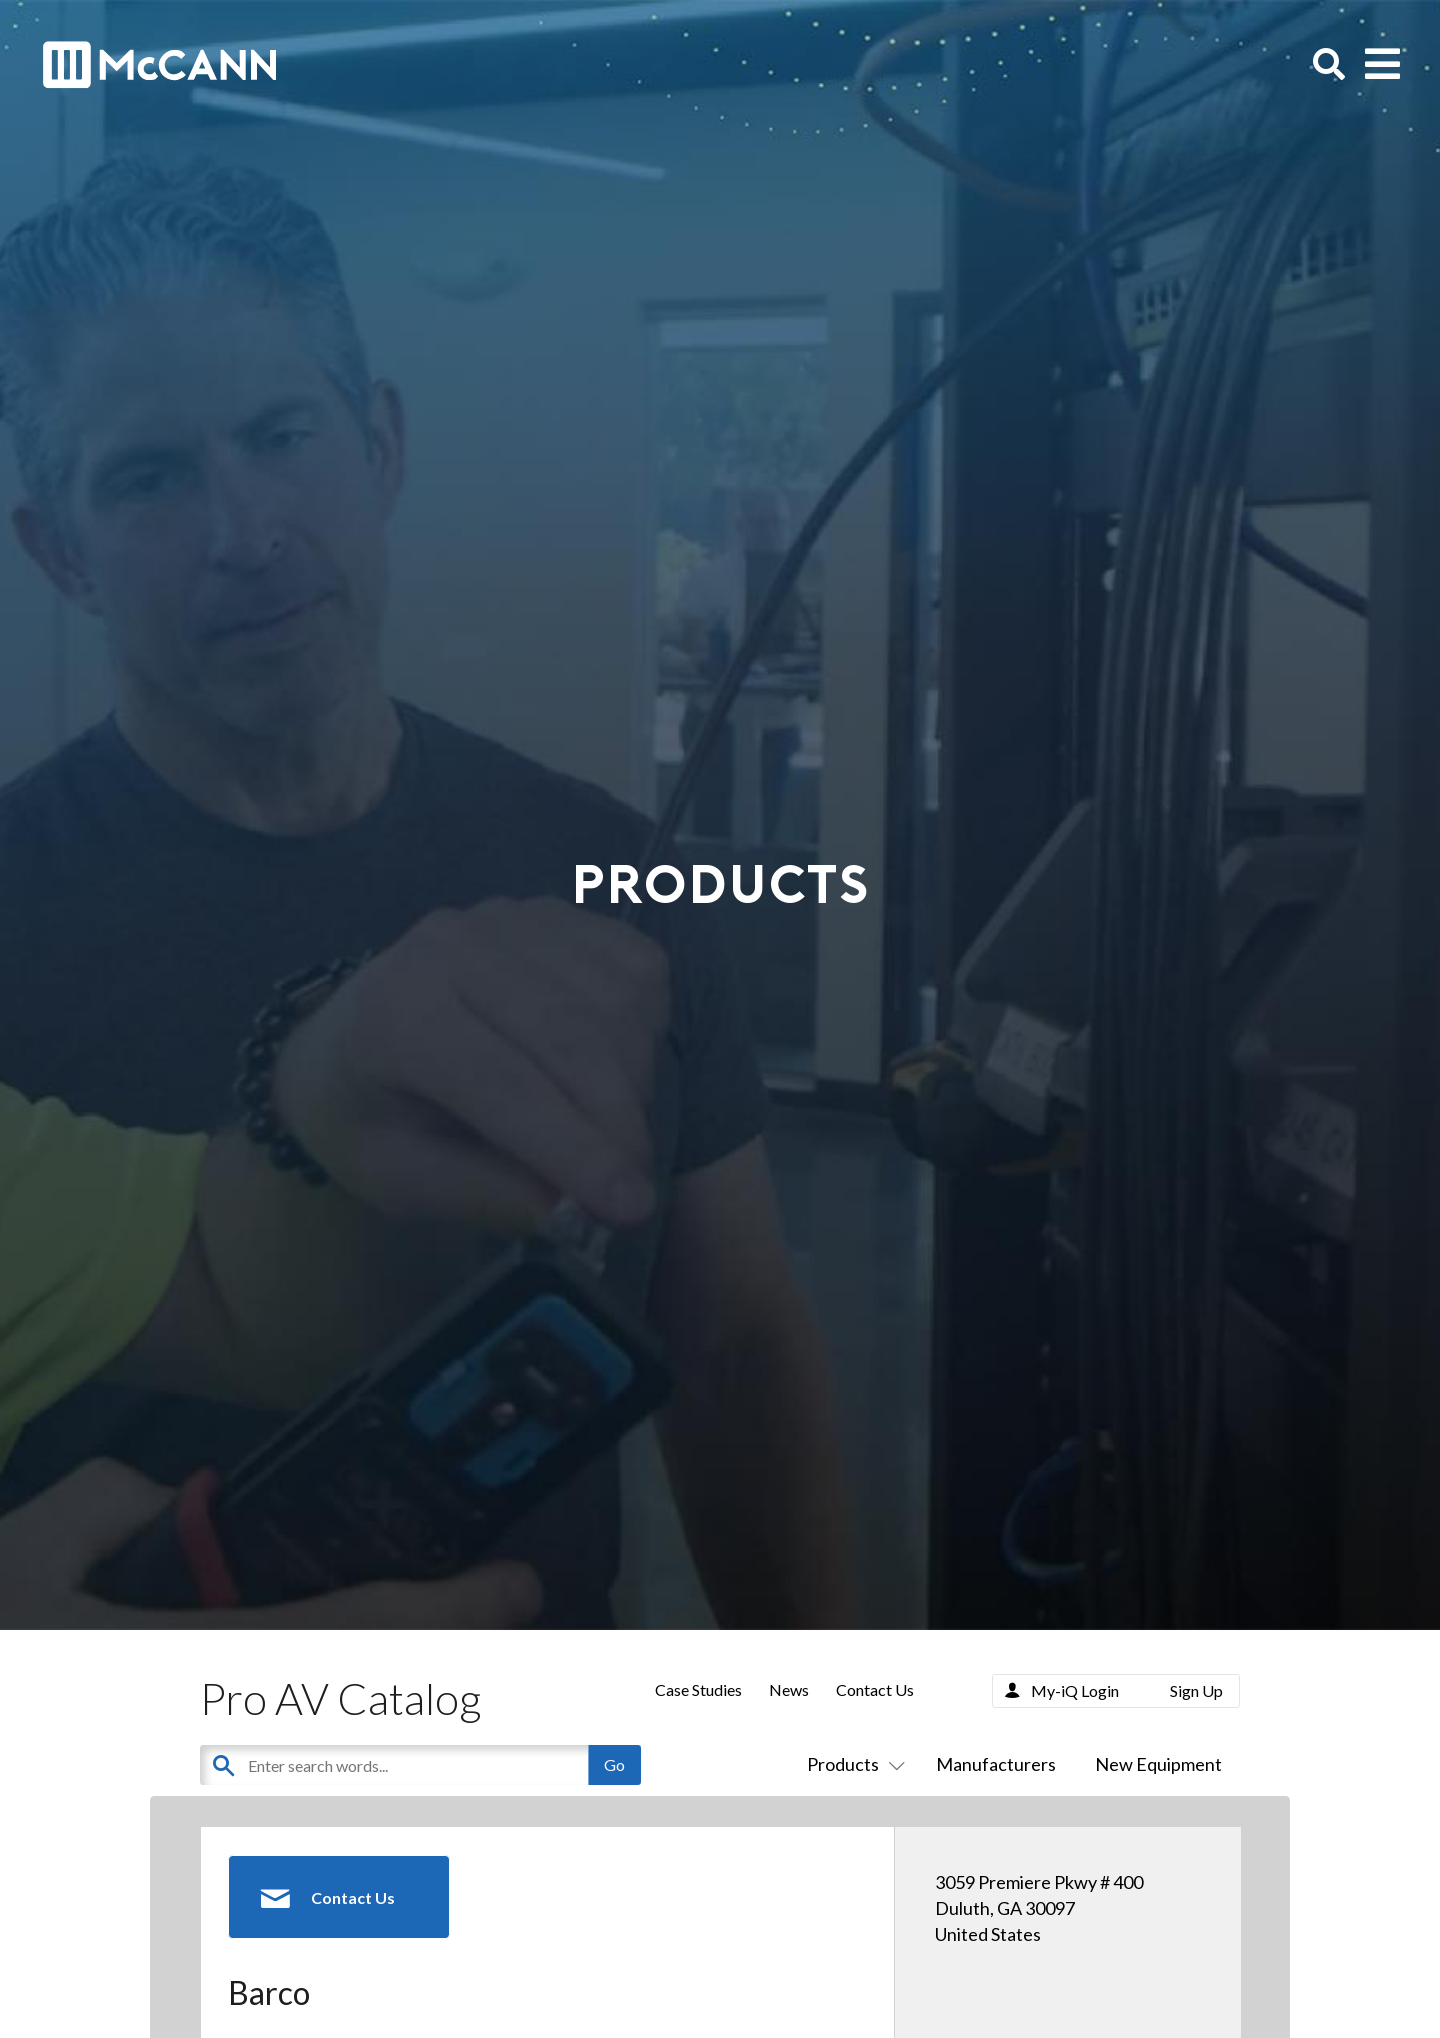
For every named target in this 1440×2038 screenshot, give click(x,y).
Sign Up (1196, 1690)
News (789, 1689)
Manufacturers (996, 1764)
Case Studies (698, 1689)
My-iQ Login (1075, 1690)
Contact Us (875, 1689)
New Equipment (1158, 1764)
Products (852, 1764)
